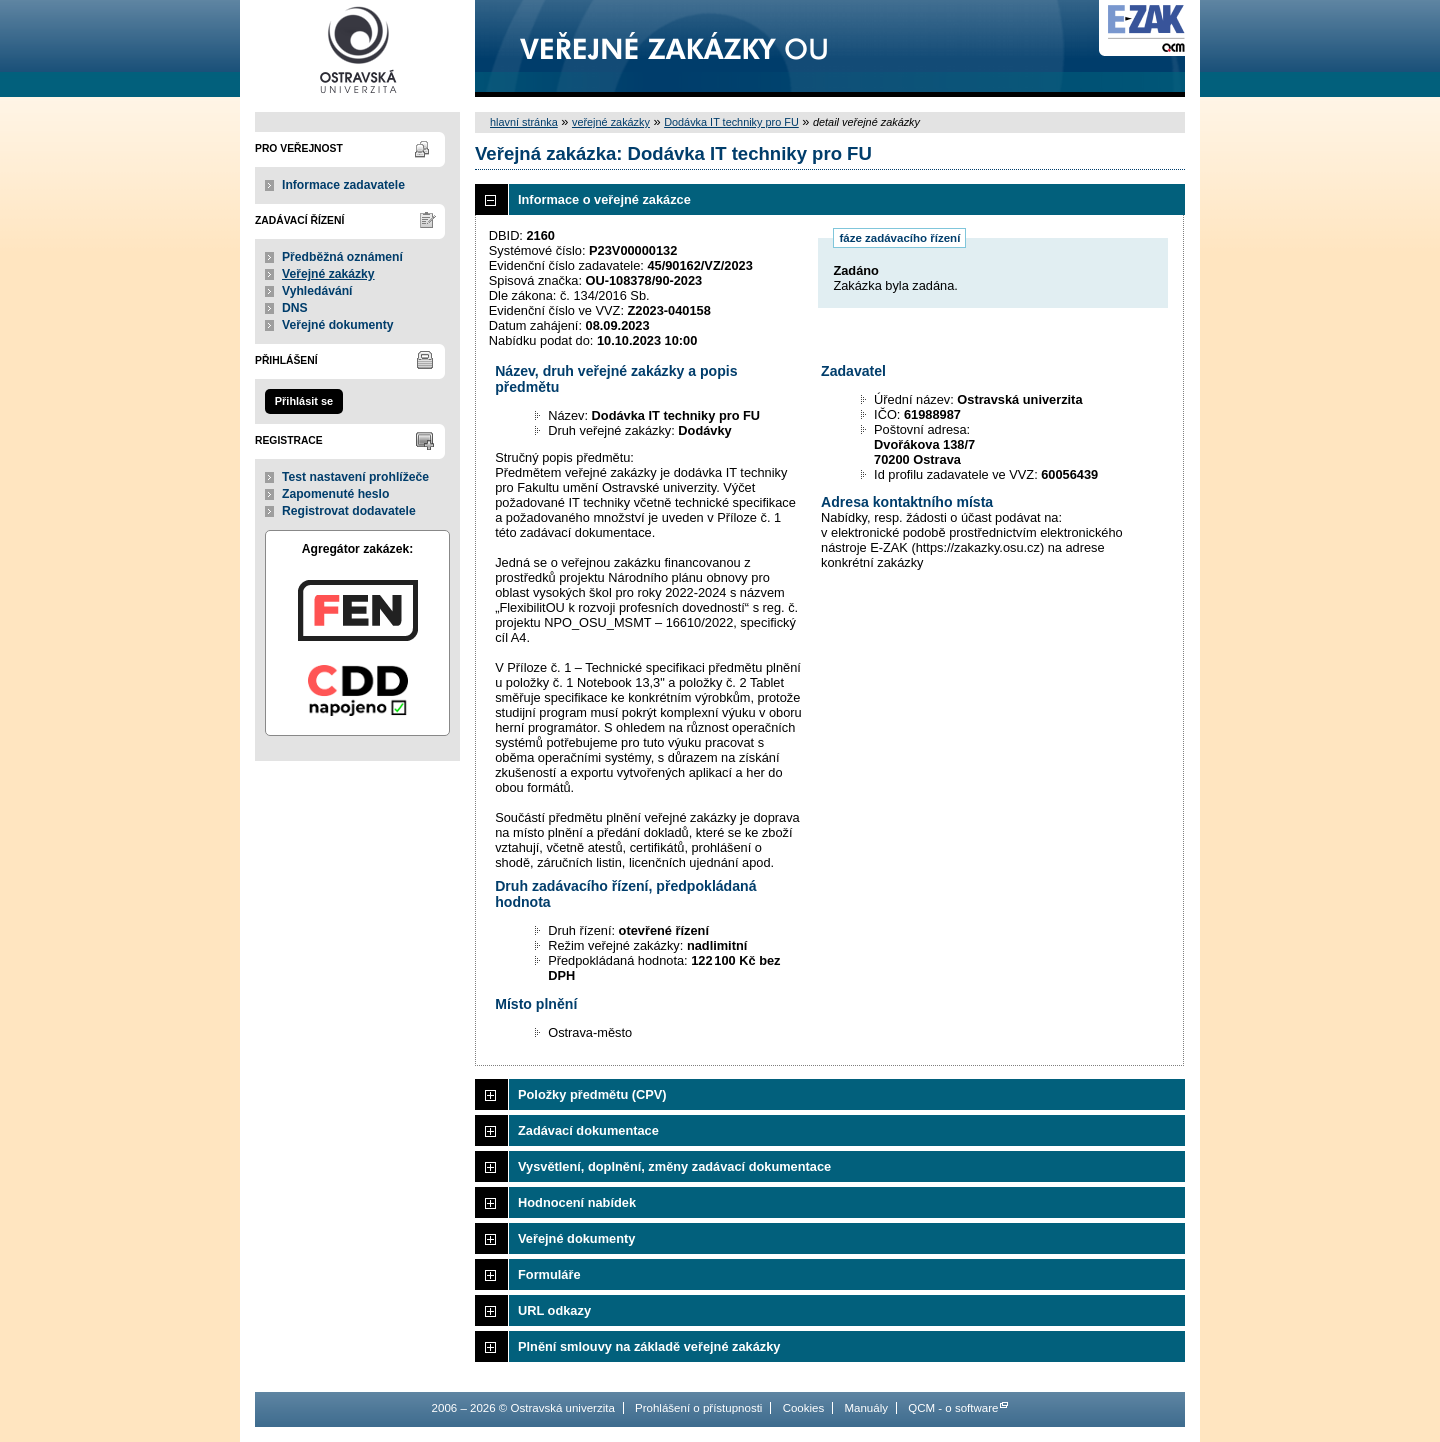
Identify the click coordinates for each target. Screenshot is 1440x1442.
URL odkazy (554, 1310)
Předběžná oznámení (342, 257)
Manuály (866, 1408)
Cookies (804, 1408)
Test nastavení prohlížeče (355, 477)
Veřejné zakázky (328, 274)
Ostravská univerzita (357, 48)
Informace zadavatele (343, 185)
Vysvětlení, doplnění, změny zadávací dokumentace (674, 1166)
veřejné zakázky (611, 122)
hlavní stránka (524, 122)
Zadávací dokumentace (588, 1130)
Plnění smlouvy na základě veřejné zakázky (649, 1346)
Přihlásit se (304, 401)
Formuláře (549, 1274)
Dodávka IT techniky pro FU (731, 122)
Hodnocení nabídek (577, 1202)
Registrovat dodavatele (349, 511)
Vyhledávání (317, 291)
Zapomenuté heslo (335, 494)
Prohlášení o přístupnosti (698, 1408)
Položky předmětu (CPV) (592, 1094)
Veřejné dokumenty (337, 325)
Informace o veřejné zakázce (604, 199)
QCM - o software (953, 1408)
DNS (295, 308)
